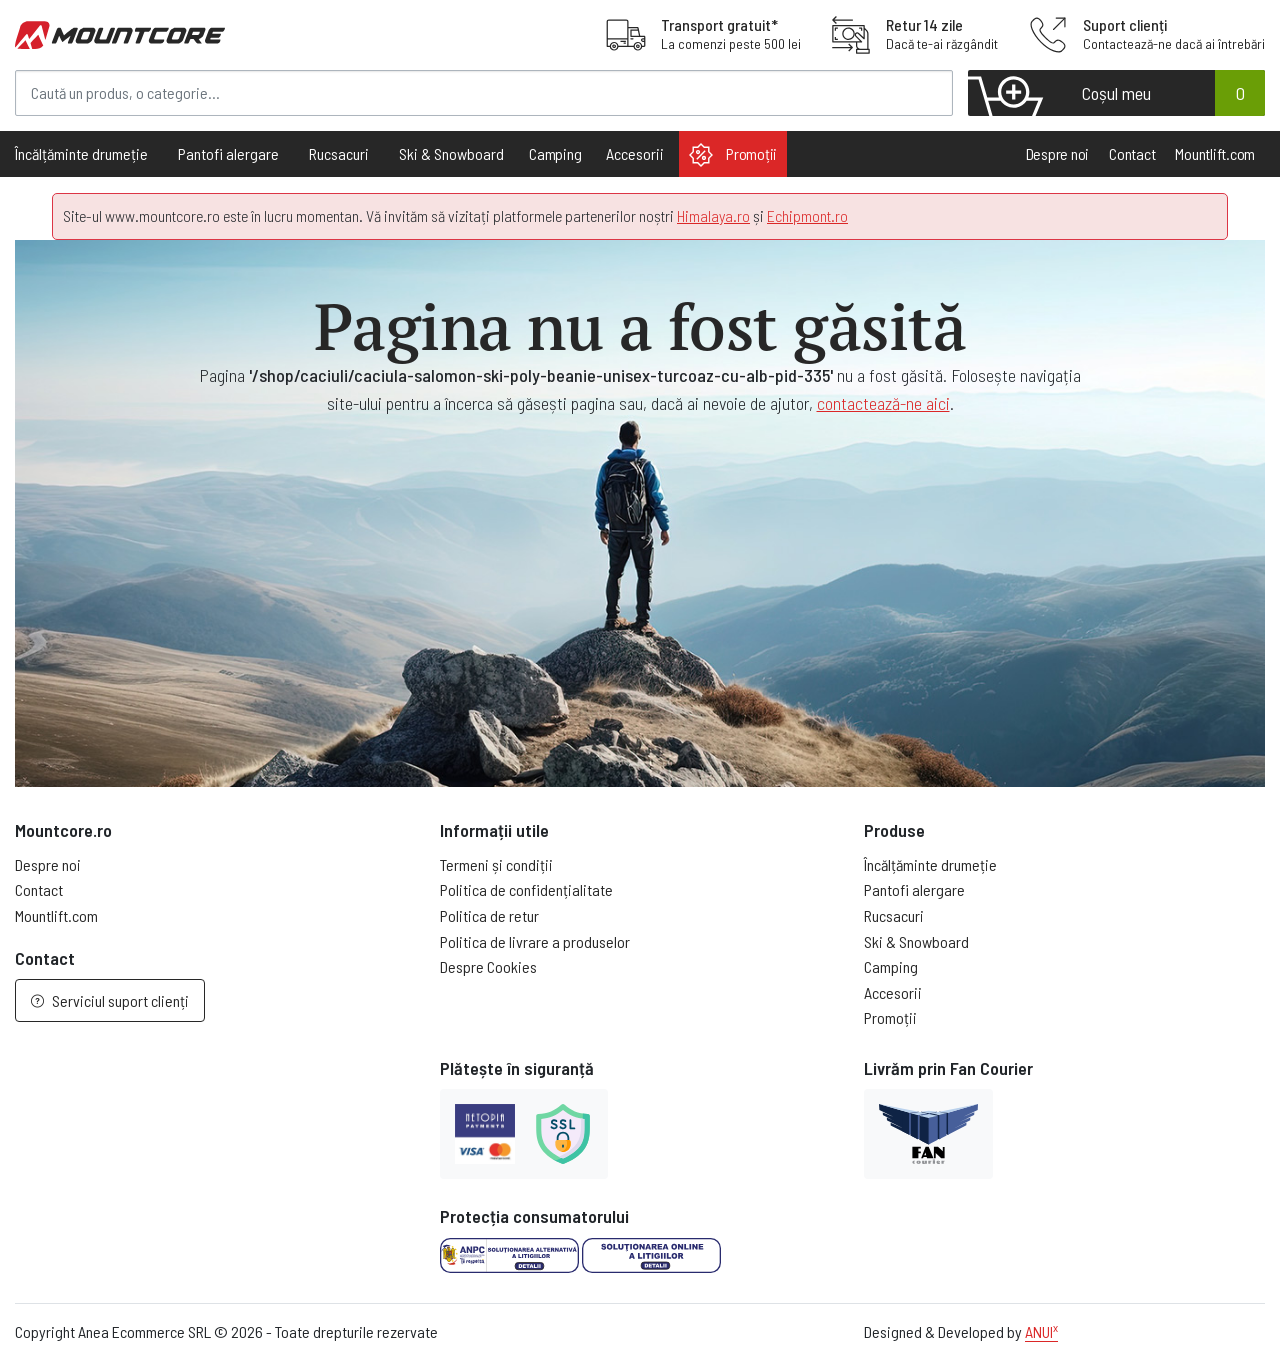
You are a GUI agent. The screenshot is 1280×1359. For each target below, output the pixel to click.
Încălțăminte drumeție (930, 864)
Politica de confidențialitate (526, 889)
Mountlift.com (1215, 153)
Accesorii (893, 992)
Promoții (733, 155)
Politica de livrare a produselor (535, 941)
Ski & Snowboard (916, 941)
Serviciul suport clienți (110, 1000)
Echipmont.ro (807, 215)
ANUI (1041, 1331)
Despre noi (1058, 153)
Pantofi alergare (914, 889)
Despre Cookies (488, 966)
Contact (1132, 153)
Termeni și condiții (496, 864)
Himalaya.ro (713, 215)
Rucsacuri (894, 915)
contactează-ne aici (883, 403)
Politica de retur (489, 915)
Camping (555, 153)
